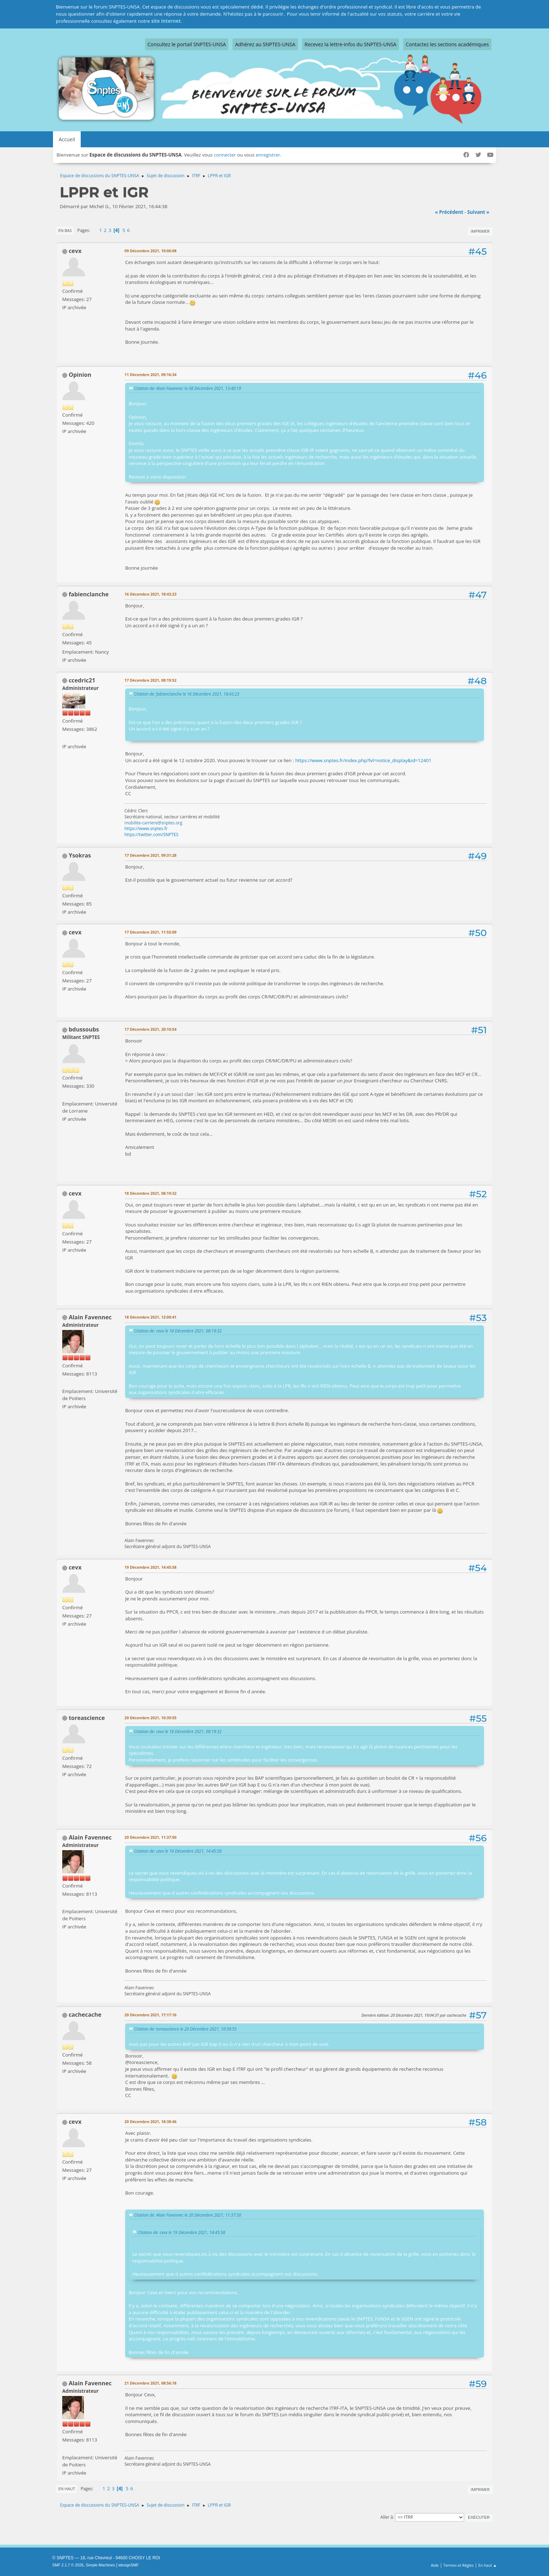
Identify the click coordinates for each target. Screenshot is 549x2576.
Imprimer (480, 231)
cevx (75, 251)
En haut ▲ (487, 2565)
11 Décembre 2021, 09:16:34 (150, 374)
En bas (65, 230)
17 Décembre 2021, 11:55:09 (150, 932)
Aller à (386, 2517)
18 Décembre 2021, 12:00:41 (150, 1317)
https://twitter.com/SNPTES (151, 835)
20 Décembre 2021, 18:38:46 (150, 2121)
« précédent (449, 212)
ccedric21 (82, 680)
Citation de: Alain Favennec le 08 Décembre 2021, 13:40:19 (187, 388)
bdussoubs (84, 1029)
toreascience (87, 1718)
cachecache (85, 2014)
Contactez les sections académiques (447, 44)
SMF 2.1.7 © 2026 (68, 2565)
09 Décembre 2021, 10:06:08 (150, 250)
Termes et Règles (458, 2565)
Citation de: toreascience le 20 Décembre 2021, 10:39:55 (185, 2029)
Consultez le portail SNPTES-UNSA (187, 44)
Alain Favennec (90, 1317)
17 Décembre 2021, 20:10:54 (150, 1029)
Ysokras (80, 855)
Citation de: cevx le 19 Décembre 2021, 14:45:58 (178, 1851)
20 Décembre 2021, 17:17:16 (150, 2014)
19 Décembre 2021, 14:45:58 (150, 1567)
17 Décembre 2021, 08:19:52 (150, 680)
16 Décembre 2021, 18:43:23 (150, 594)
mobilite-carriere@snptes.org (153, 823)
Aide (435, 2565)
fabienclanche (88, 594)
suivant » (478, 212)
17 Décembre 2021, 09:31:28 (150, 855)
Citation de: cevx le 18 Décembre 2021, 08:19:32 (178, 1331)
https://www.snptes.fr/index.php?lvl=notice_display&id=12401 (363, 760)
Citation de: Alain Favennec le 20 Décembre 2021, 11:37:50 (187, 2215)
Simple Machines (100, 2565)
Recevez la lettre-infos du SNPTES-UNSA (350, 44)
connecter (225, 155)
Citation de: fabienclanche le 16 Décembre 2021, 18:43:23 (186, 694)
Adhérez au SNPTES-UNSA (265, 44)
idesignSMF (128, 2565)
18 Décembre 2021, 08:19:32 (150, 1193)
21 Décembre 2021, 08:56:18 (150, 2383)
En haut (66, 2488)
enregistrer (268, 155)
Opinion (80, 375)
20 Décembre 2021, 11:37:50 (150, 1837)
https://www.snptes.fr (145, 828)
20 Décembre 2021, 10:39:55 (150, 1717)
